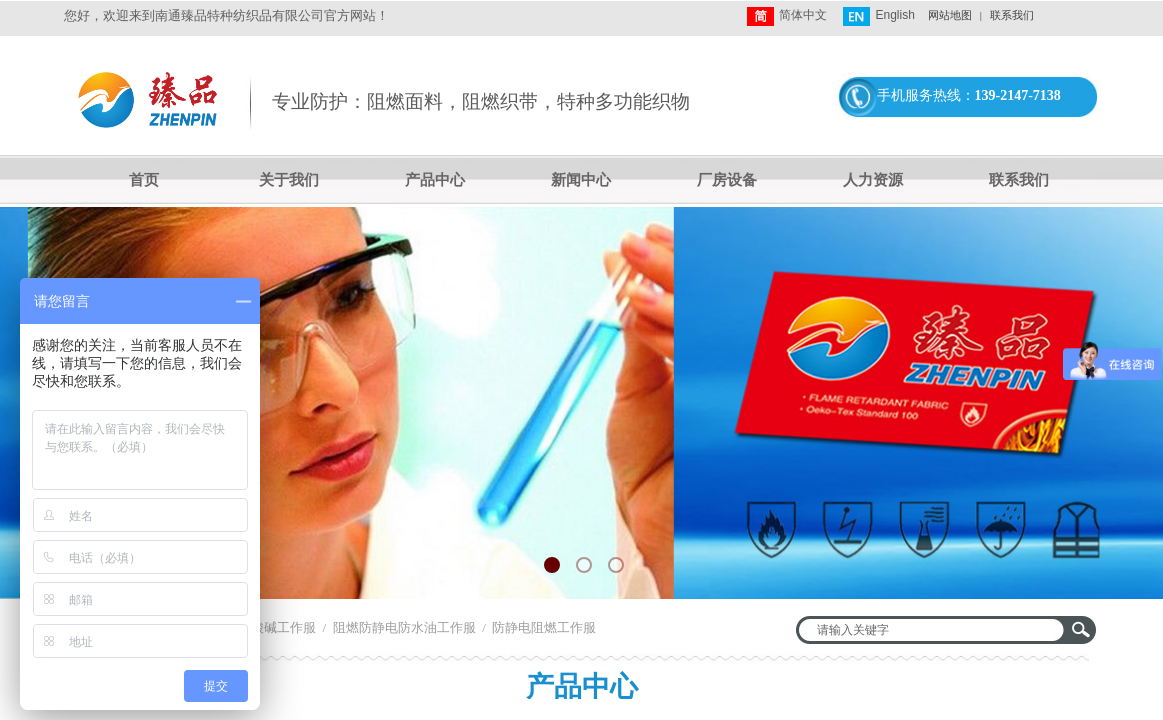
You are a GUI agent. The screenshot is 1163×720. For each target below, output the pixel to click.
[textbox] (933, 630)
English (878, 16)
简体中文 (787, 16)
